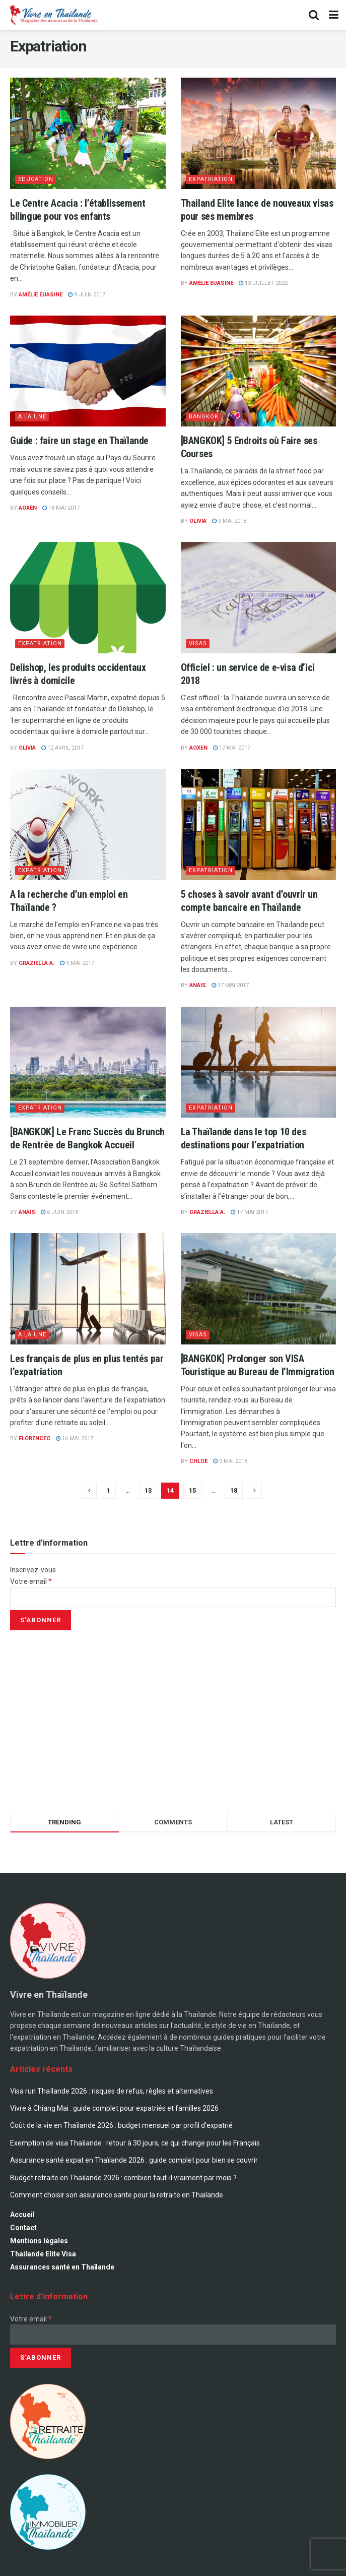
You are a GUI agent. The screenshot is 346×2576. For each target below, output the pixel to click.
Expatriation (211, 179)
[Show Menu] (333, 15)
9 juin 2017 (86, 294)
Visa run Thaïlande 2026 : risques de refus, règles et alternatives (111, 2091)
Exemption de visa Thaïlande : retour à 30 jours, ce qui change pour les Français (135, 2143)
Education (35, 179)
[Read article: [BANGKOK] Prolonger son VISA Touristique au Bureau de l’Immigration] (258, 1288)
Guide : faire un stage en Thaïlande (79, 441)
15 (192, 1490)
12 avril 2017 (62, 748)
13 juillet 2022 (263, 283)
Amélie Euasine (40, 294)
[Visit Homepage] (53, 15)
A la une (32, 416)
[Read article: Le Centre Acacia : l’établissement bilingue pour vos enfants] (88, 133)
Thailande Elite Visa (43, 2254)
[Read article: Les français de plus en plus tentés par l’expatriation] (88, 1288)
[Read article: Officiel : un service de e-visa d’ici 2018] (258, 597)
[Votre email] (173, 1597)
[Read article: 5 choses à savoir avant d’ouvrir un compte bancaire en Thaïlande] (258, 824)
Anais (197, 985)
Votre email (31, 1581)
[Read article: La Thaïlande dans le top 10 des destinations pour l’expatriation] (258, 1062)
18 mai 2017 (61, 508)
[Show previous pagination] (89, 1491)
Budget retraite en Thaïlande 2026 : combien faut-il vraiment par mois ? (123, 2178)
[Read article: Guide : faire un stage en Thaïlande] (88, 371)
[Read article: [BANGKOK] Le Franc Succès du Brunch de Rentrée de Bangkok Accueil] (88, 1062)
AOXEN (28, 508)
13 (148, 1490)
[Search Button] (314, 15)
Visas (198, 643)
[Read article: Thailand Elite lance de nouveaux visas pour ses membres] (258, 133)
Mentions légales (39, 2241)
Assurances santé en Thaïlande (62, 2267)
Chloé (198, 1461)
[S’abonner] (40, 1620)
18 (233, 1490)
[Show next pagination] (254, 1491)
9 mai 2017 (77, 963)
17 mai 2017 (231, 748)
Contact (23, 2228)
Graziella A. (36, 963)
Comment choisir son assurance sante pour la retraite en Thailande (116, 2195)
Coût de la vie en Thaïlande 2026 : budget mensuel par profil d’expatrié (121, 2125)
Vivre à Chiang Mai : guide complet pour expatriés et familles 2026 (114, 2108)
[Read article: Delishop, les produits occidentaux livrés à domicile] (88, 597)
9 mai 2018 (229, 521)
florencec (34, 1438)
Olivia (197, 521)
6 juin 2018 (59, 1212)
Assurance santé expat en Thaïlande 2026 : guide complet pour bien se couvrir (134, 2160)
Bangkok (204, 416)
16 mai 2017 (74, 1438)
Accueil (22, 2215)
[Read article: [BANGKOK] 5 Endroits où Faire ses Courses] (258, 371)
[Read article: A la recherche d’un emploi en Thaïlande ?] (88, 824)
